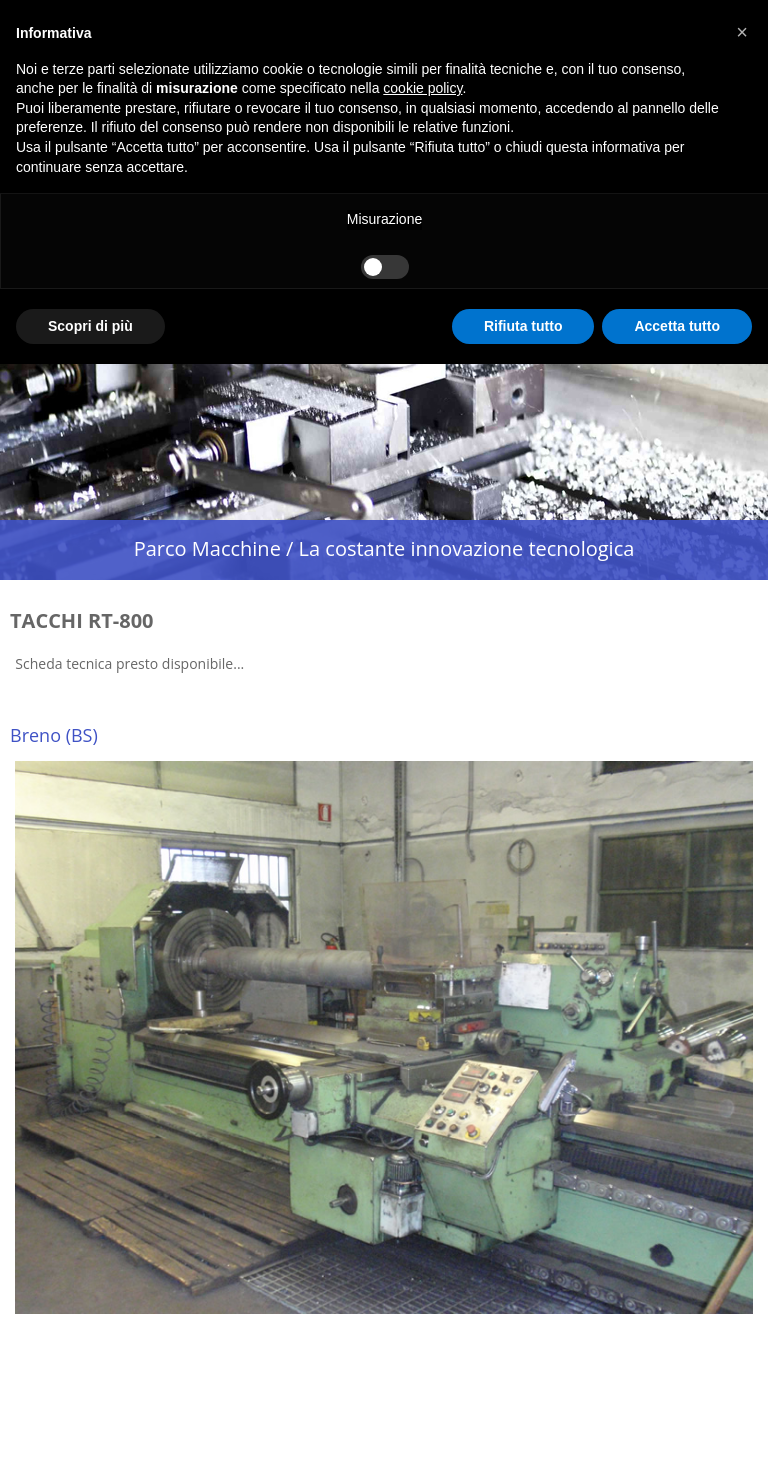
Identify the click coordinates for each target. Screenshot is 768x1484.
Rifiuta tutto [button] (523, 326)
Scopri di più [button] (90, 326)
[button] (742, 32)
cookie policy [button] (422, 88)
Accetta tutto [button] (677, 326)
